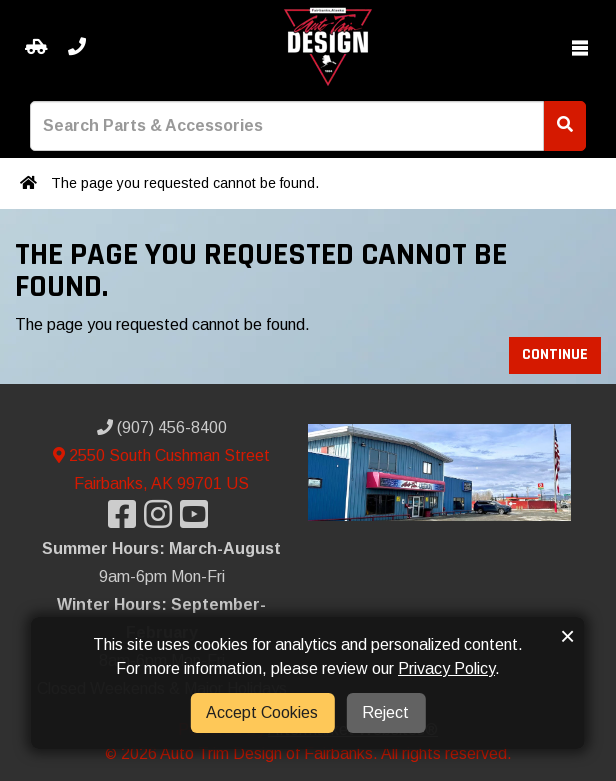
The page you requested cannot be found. (185, 183)
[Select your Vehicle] (36, 47)
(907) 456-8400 (162, 427)
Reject (385, 712)
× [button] (567, 636)
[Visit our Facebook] (126, 520)
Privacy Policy (446, 668)
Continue (555, 354)
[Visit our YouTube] (198, 520)
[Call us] (77, 47)
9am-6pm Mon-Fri (162, 576)
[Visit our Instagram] (162, 520)
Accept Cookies (262, 712)
